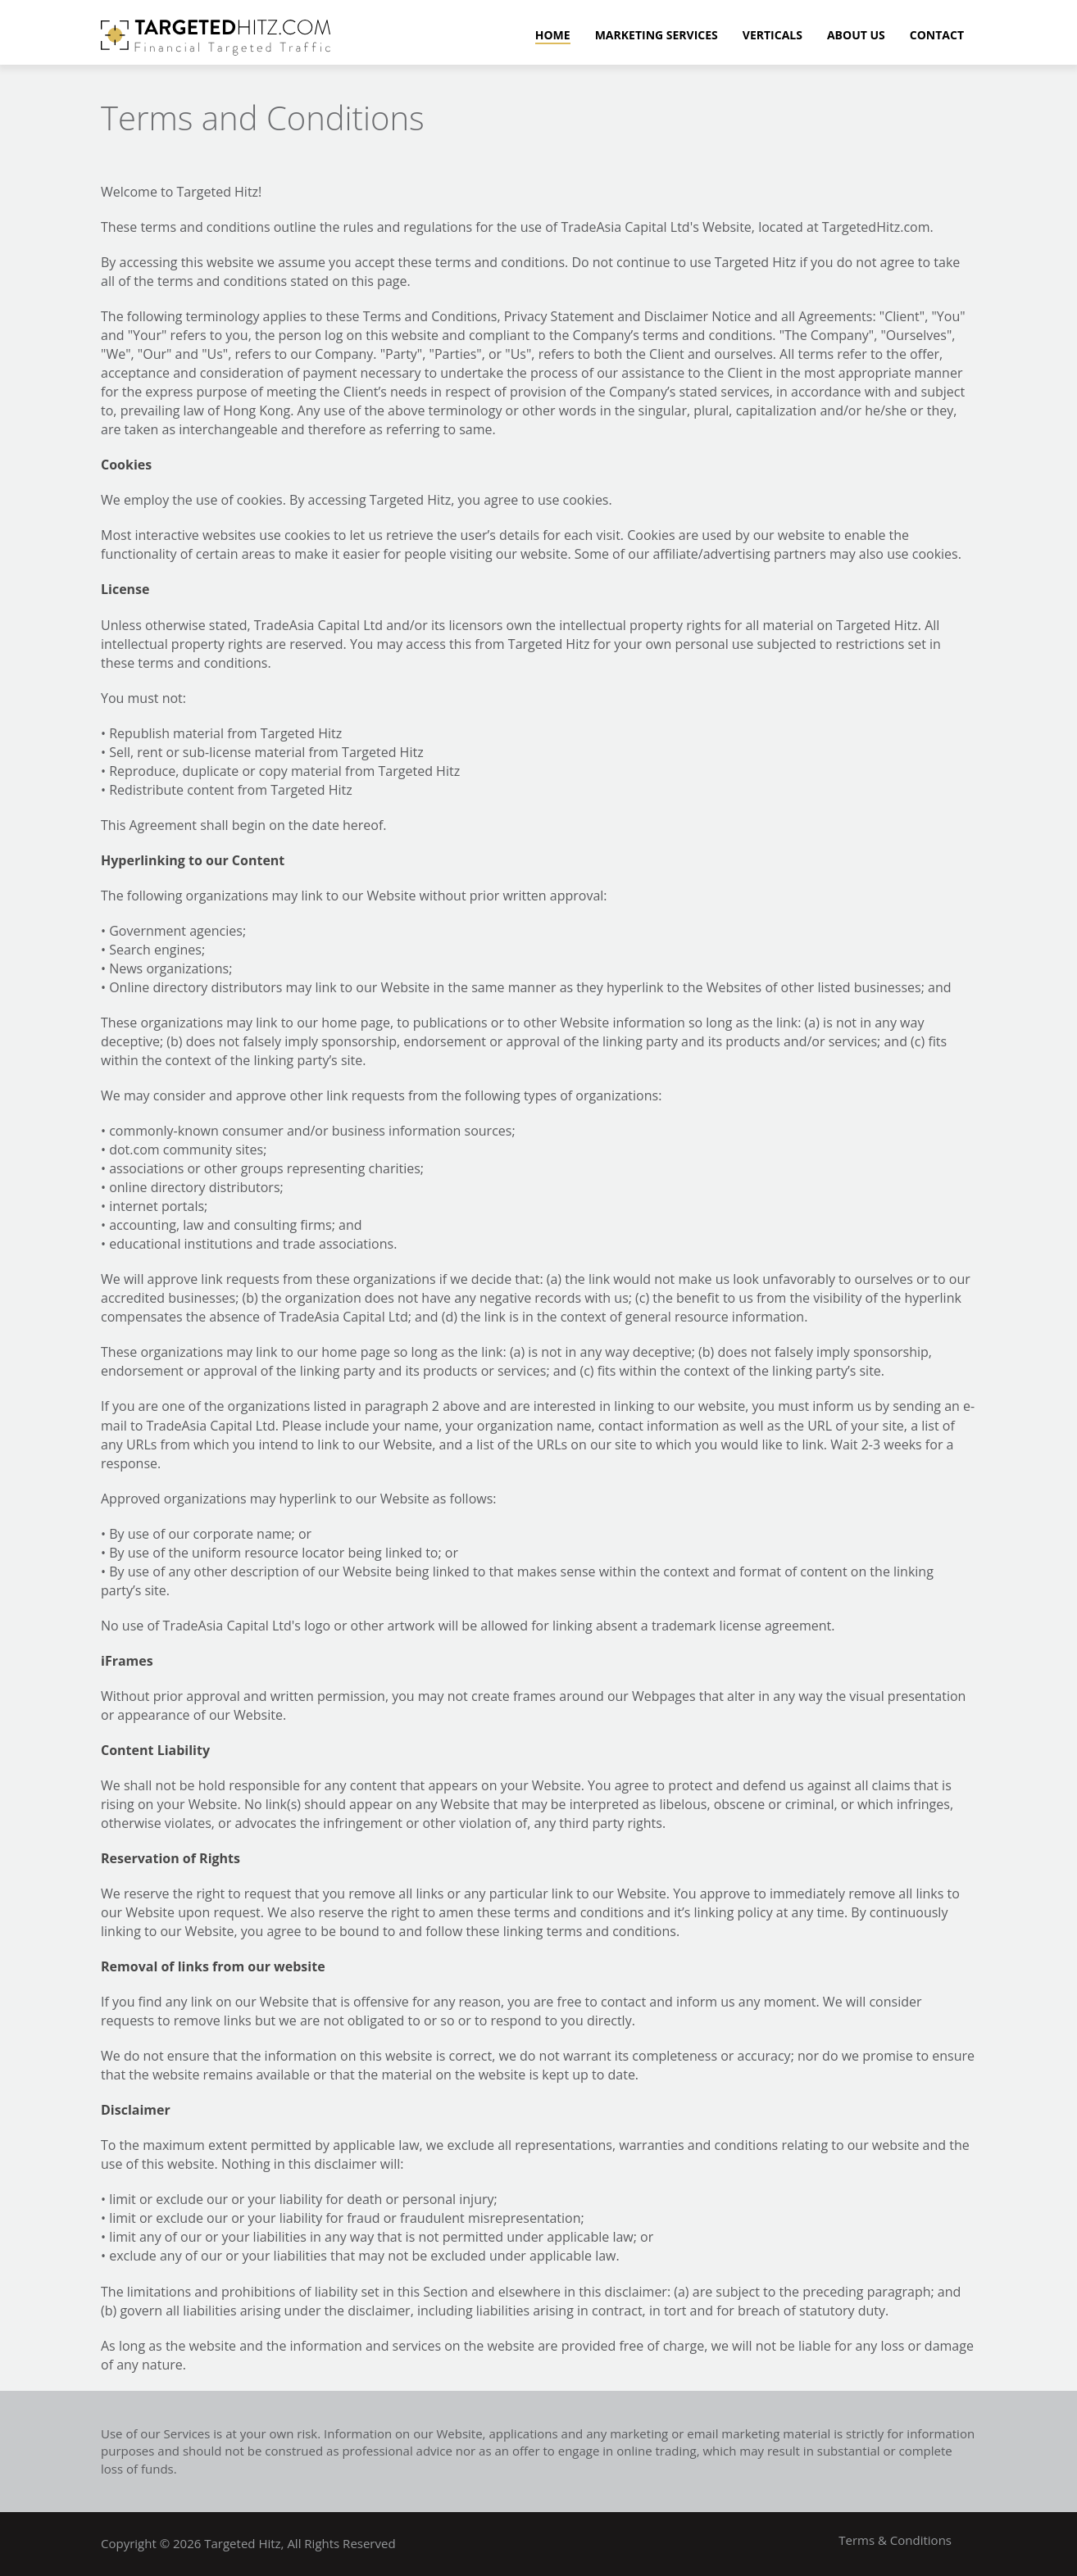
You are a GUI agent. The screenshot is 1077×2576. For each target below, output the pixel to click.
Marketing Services (656, 36)
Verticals (772, 36)
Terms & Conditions (895, 2540)
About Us (856, 36)
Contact (937, 36)
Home (552, 36)
